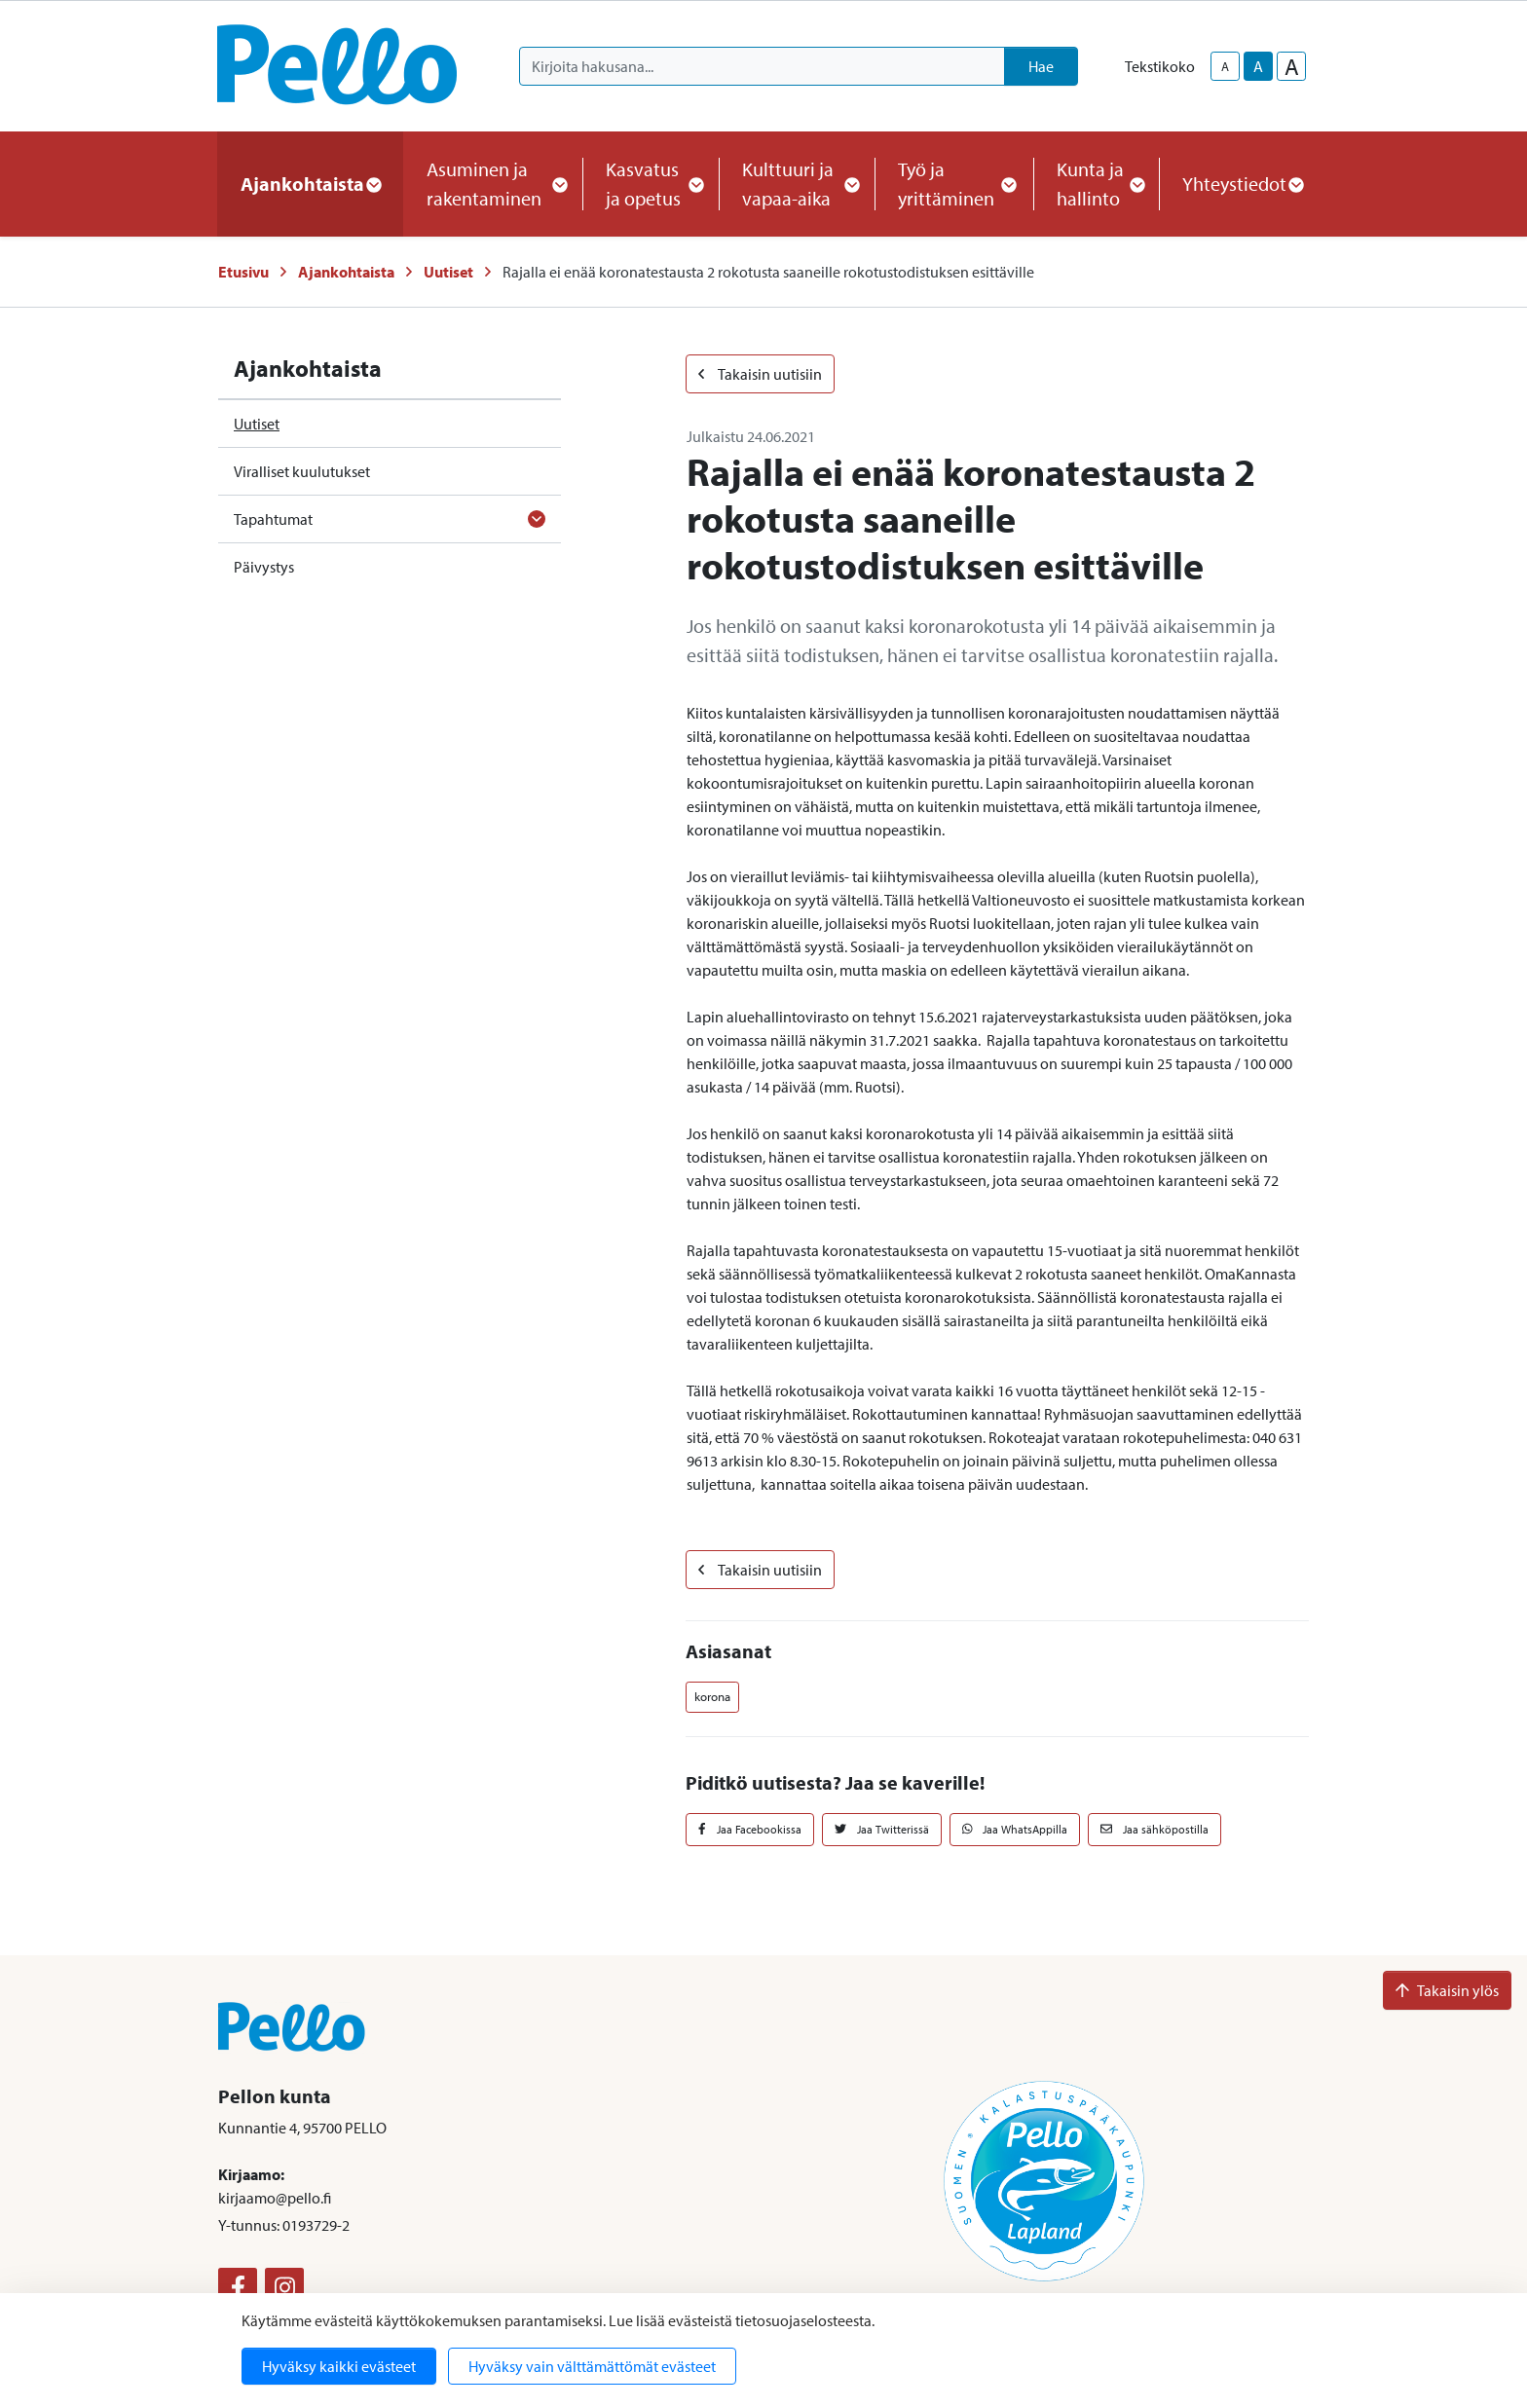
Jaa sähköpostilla (1154, 1829)
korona (712, 1696)
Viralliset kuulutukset (302, 471)
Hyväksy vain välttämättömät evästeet (592, 2366)
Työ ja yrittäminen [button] (954, 183)
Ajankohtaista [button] (310, 183)
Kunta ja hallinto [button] (1096, 183)
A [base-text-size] (1258, 66)
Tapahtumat (273, 519)
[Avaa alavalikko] (536, 519)
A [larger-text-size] (1292, 66)
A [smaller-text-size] (1225, 66)
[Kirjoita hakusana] (762, 66)
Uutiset (448, 271)
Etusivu (243, 271)
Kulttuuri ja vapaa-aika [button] (796, 183)
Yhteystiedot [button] (1242, 183)
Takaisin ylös (1447, 1990)
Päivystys (264, 566)
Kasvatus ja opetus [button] (650, 183)
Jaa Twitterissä (882, 1829)
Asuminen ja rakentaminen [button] (493, 183)
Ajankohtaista (346, 271)
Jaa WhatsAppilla (1015, 1829)
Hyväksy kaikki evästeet (339, 2366)
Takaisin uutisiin (760, 374)
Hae (1041, 66)
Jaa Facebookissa (749, 1829)
